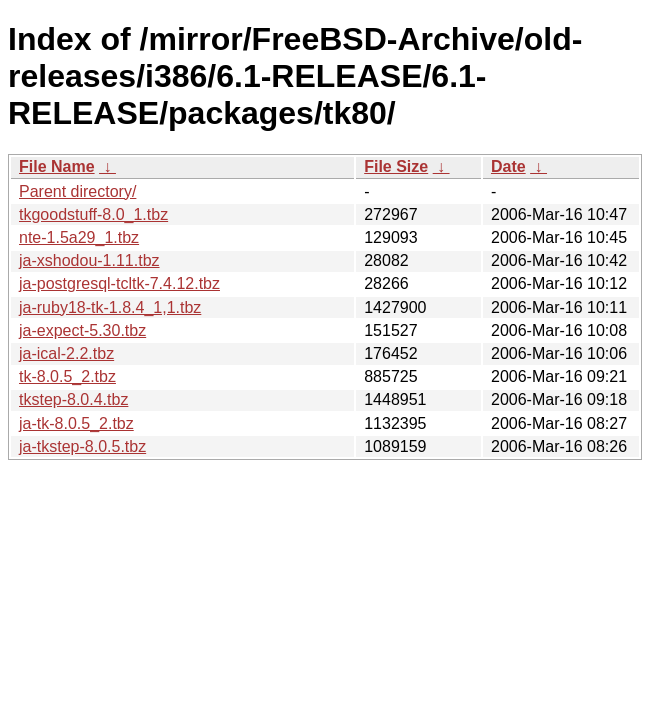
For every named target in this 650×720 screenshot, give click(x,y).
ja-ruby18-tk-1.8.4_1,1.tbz (110, 307)
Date (508, 166)
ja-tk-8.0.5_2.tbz (76, 423)
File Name (57, 166)
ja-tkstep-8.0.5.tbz (82, 446)
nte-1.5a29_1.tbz (79, 237)
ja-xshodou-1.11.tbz (89, 260)
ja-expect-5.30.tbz (82, 330)
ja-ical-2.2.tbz (66, 353)
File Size (396, 166)
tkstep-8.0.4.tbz (73, 399)
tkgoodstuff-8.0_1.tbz (93, 214)
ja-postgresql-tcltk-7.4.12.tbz (119, 283)
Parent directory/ (77, 191)
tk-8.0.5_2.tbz (67, 376)
